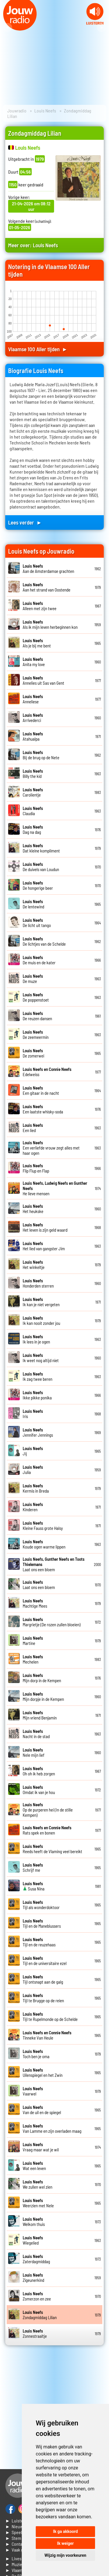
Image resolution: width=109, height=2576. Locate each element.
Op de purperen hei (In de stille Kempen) (48, 1810)
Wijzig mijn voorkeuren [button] (65, 2555)
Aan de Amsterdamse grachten (48, 568)
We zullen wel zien (37, 2184)
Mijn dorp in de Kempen (42, 1678)
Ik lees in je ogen (36, 1339)
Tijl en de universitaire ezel (45, 1960)
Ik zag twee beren (37, 1376)
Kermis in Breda (36, 1488)
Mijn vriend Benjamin (40, 1715)
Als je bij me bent (37, 643)
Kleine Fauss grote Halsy (43, 1525)
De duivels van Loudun (41, 866)
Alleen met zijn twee (39, 606)
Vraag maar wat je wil (41, 2147)
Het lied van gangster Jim (44, 1246)
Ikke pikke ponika (37, 1395)
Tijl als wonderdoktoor (41, 1904)
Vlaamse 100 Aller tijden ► (37, 349)
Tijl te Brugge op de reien (43, 1998)
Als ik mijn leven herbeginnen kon (50, 624)
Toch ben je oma (36, 2054)
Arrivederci (33, 717)
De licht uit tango (37, 922)
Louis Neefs (45, 110)
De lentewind (33, 904)
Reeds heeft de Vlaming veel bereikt (52, 1849)
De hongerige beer (38, 885)
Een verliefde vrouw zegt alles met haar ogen (51, 1148)
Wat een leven (34, 2165)
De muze (33, 978)
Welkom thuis (34, 2221)
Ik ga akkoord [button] (65, 2531)
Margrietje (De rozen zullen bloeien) (52, 1622)
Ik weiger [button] (65, 2543)
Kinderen (33, 1507)
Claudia (33, 811)
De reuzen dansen (37, 1016)
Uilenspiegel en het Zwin (42, 2072)
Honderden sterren (38, 1283)
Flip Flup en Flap (36, 1168)
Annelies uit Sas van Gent (43, 680)
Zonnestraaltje (35, 2333)
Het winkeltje (33, 1264)
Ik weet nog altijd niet (41, 1358)
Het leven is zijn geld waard (45, 1227)
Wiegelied (33, 2240)
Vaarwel (33, 2091)
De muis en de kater (39, 960)
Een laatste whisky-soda (43, 1109)
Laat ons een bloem (39, 1584)
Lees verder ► (25, 522)
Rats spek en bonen (47, 1830)
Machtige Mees (35, 1603)
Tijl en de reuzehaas (39, 1942)
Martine (33, 1640)
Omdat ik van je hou (39, 1789)
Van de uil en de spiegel (42, 2109)
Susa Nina (33, 1886)
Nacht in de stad (36, 1733)
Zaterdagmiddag (36, 2259)
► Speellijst (16, 2532)
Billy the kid (33, 773)
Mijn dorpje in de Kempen (43, 1696)
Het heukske (33, 1208)
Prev (7, 27)
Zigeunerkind (33, 2277)
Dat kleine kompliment (41, 848)
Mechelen (33, 1659)
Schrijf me (33, 1867)
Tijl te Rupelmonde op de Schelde (50, 2016)
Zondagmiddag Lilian (40, 2315)
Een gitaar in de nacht (41, 1090)
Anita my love (34, 661)
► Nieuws (15, 2526)
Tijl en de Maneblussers (42, 1923)
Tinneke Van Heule (47, 2035)
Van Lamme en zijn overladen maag (52, 2128)
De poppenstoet (36, 997)
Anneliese (33, 699)
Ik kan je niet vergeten (41, 1302)
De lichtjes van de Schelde (44, 941)
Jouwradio (16, 110)
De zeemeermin (36, 1034)
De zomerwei (33, 1053)
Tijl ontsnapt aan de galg (43, 1979)
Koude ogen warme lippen (44, 1544)
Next (101, 27)
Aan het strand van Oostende (46, 587)
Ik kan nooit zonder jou (41, 1320)
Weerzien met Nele (38, 2203)
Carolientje (33, 792)
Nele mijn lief (33, 1752)
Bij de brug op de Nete (41, 755)
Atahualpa (33, 736)
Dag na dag (33, 829)
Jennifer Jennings (38, 1432)
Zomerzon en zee (37, 2296)
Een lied (33, 1127)
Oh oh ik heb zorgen (39, 1771)
